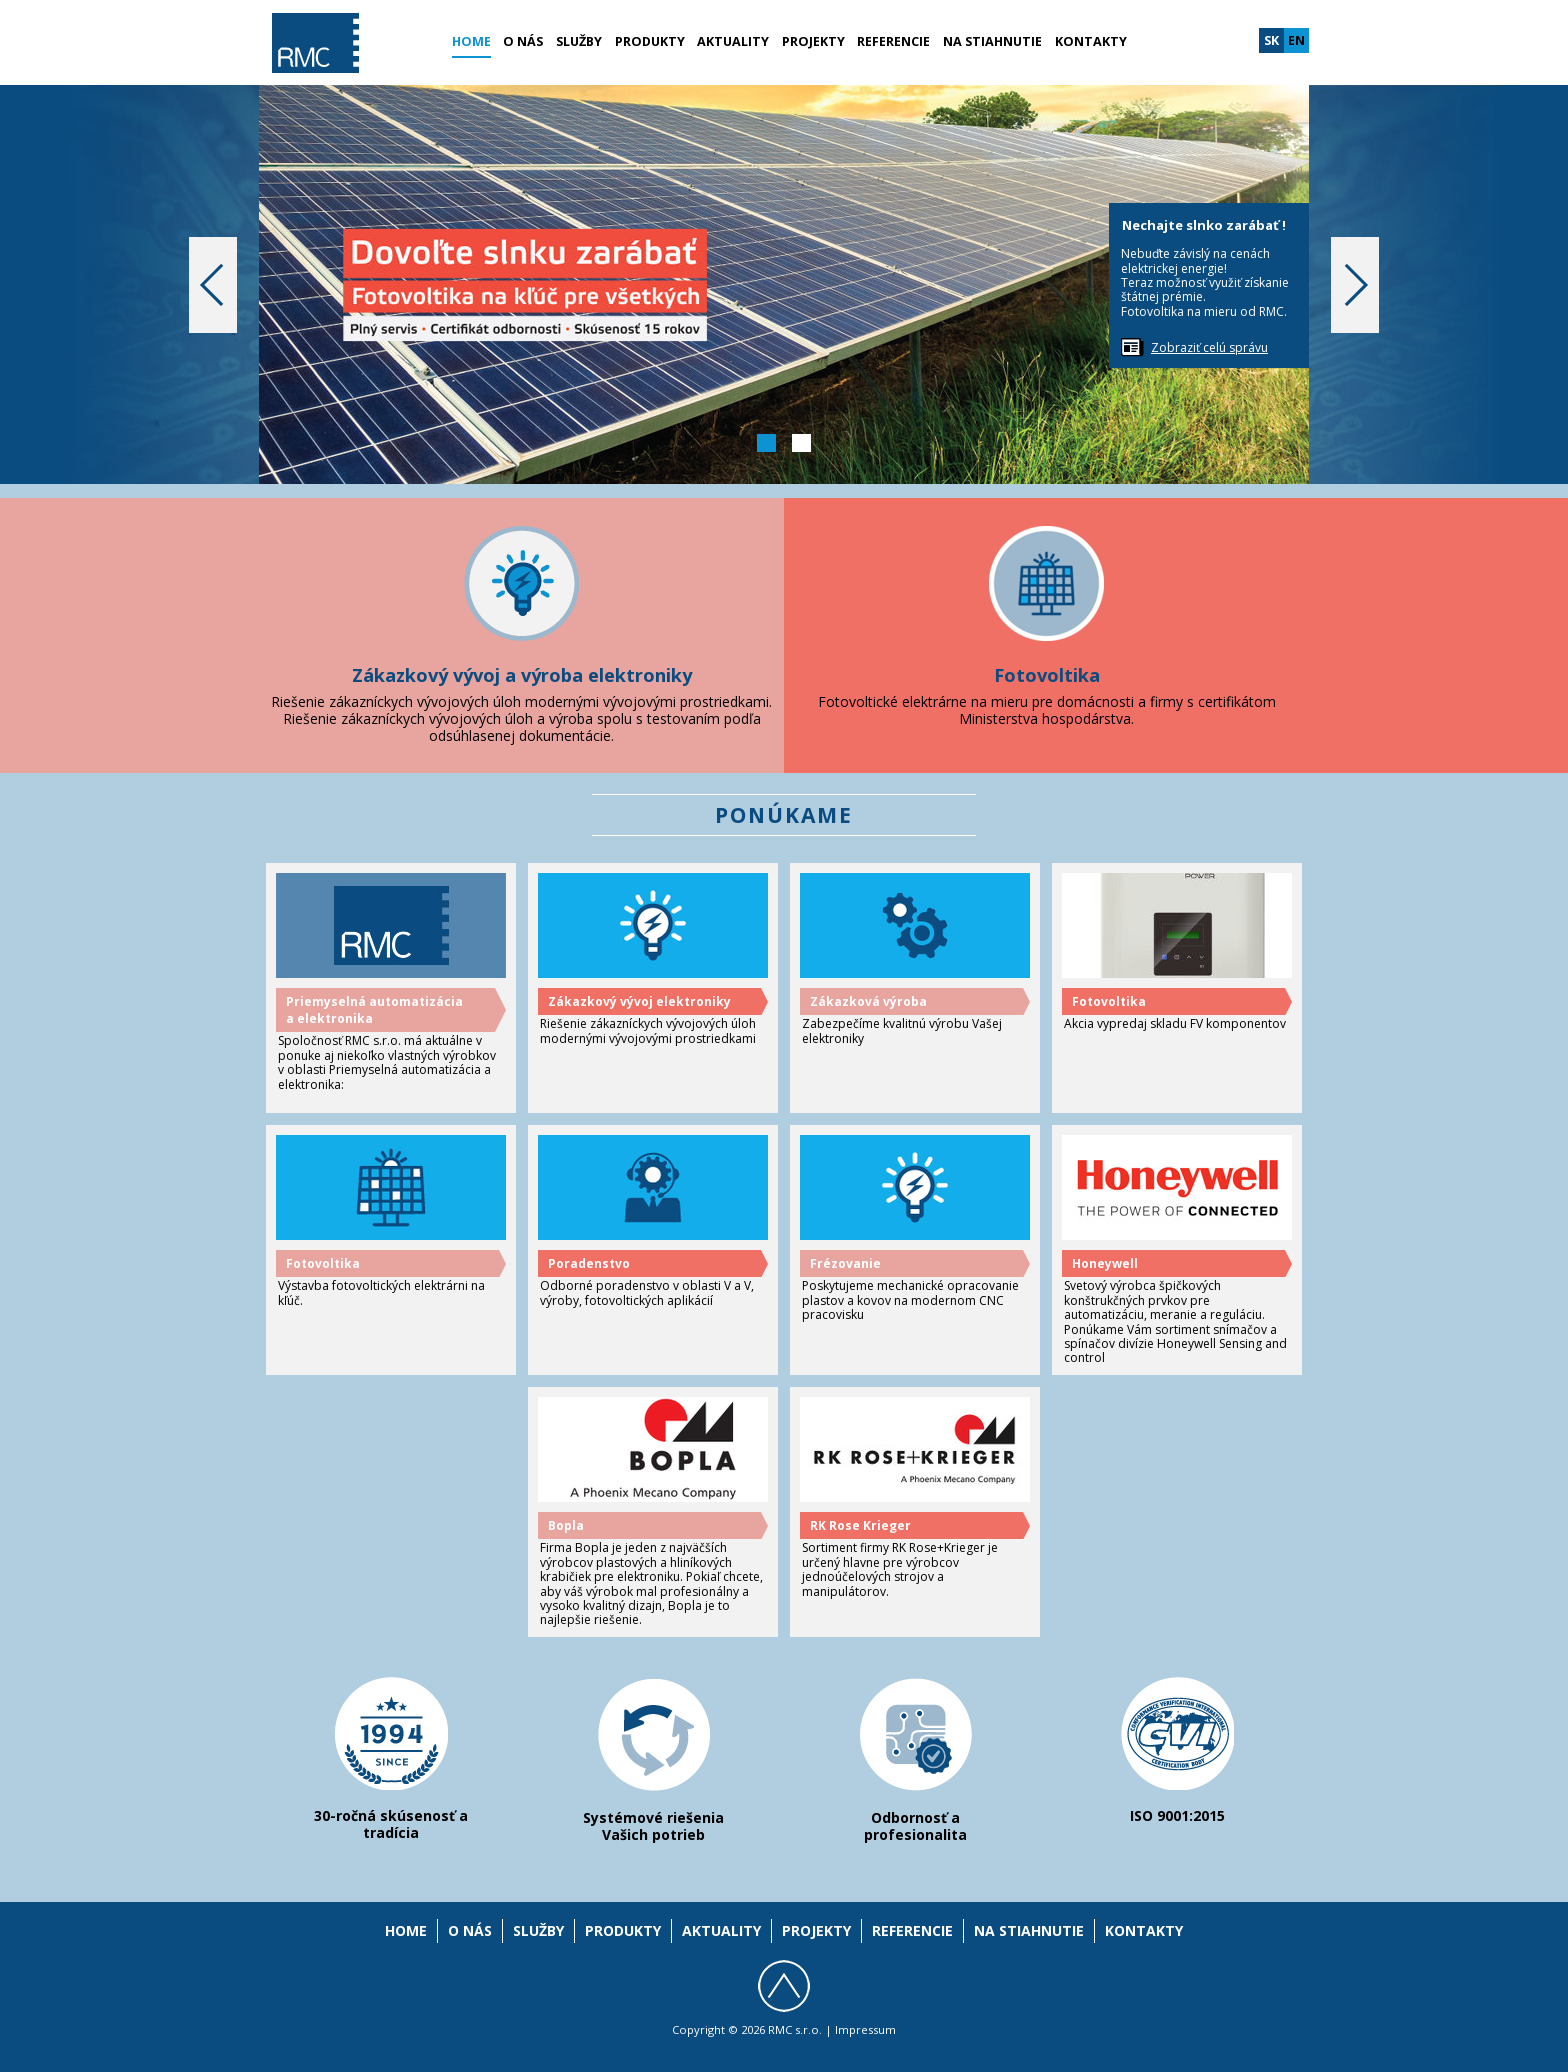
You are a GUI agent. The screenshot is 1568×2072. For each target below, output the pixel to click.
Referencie (893, 41)
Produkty (650, 41)
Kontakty (1091, 41)
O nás (523, 41)
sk (1271, 40)
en (1296, 40)
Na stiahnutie (992, 41)
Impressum (865, 2029)
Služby (579, 41)
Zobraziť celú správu (1209, 347)
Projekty (813, 41)
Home (471, 41)
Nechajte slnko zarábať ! (1204, 225)
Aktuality (733, 41)
